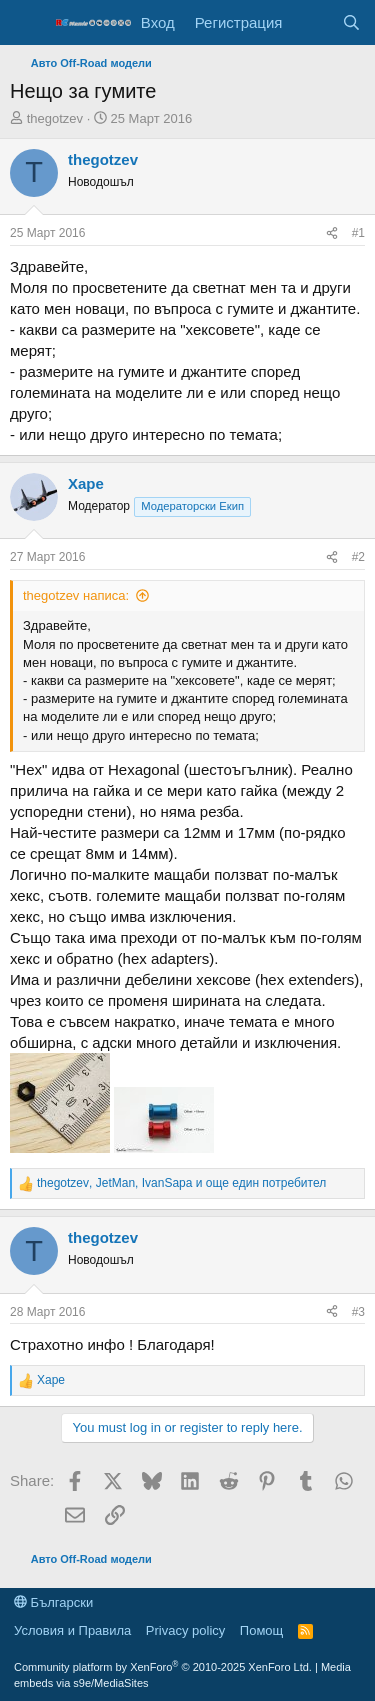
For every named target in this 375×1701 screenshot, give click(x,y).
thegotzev (55, 118)
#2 (358, 557)
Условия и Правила (72, 1630)
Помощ (261, 1630)
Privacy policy (185, 1630)
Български (53, 1602)
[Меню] (27, 23)
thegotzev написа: (76, 595)
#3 (358, 1312)
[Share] (332, 233)
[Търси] (351, 22)
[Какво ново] (311, 22)
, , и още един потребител (181, 1183)
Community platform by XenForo (163, 1667)
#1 (358, 233)
